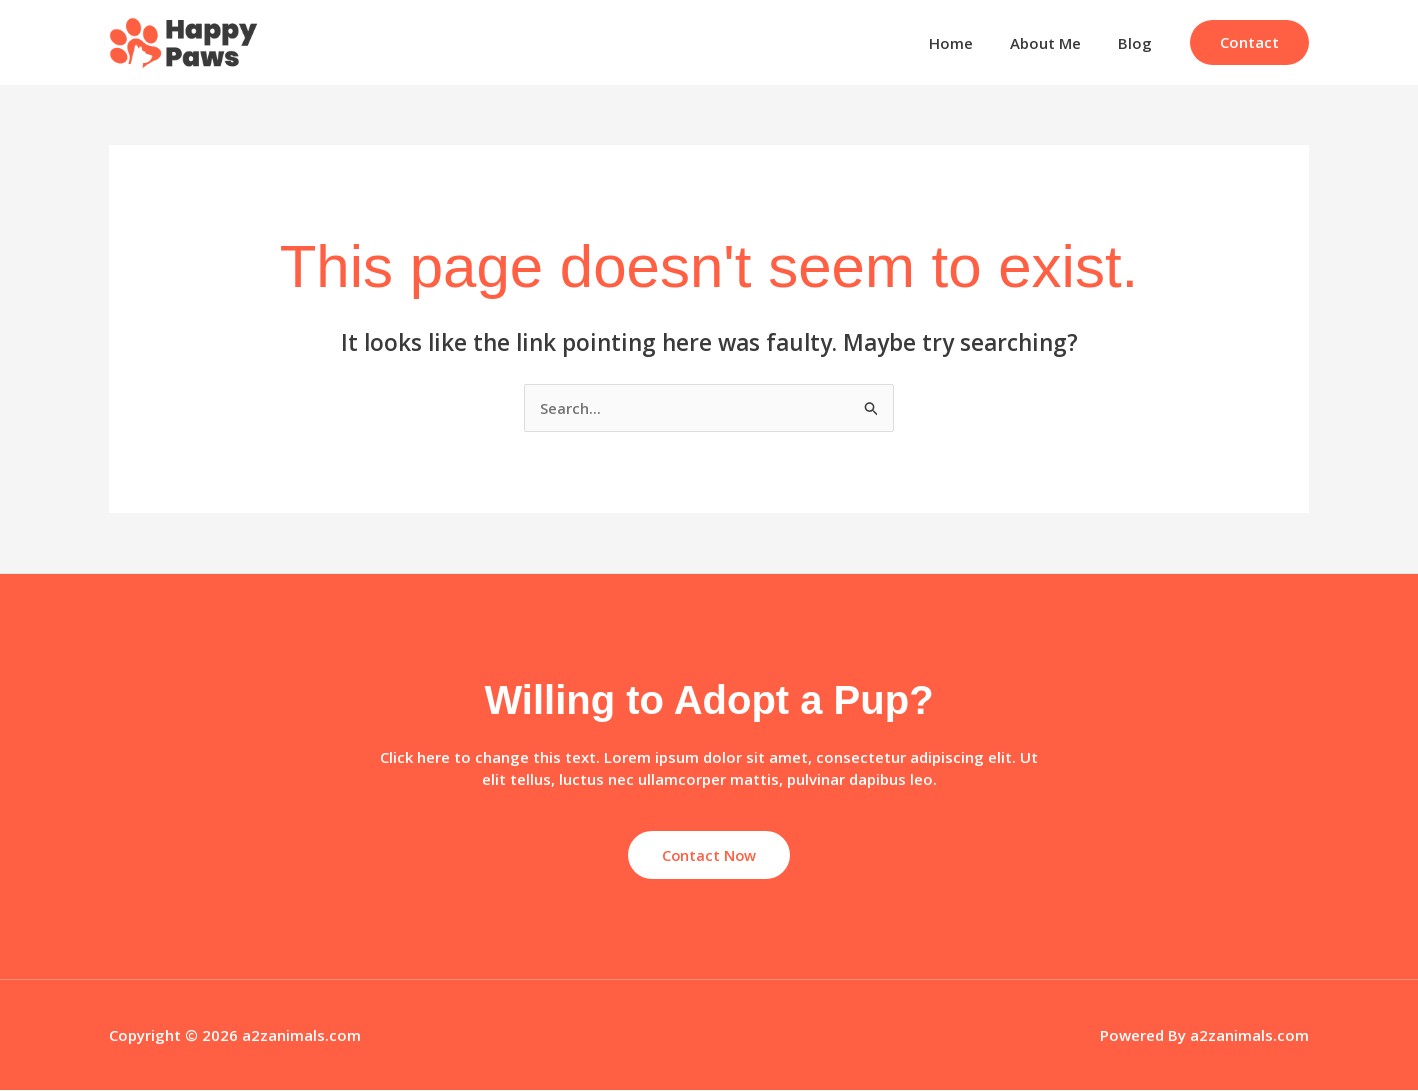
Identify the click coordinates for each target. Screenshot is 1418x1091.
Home (968, 43)
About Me (1055, 43)
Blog (1138, 43)
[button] (1249, 42)
